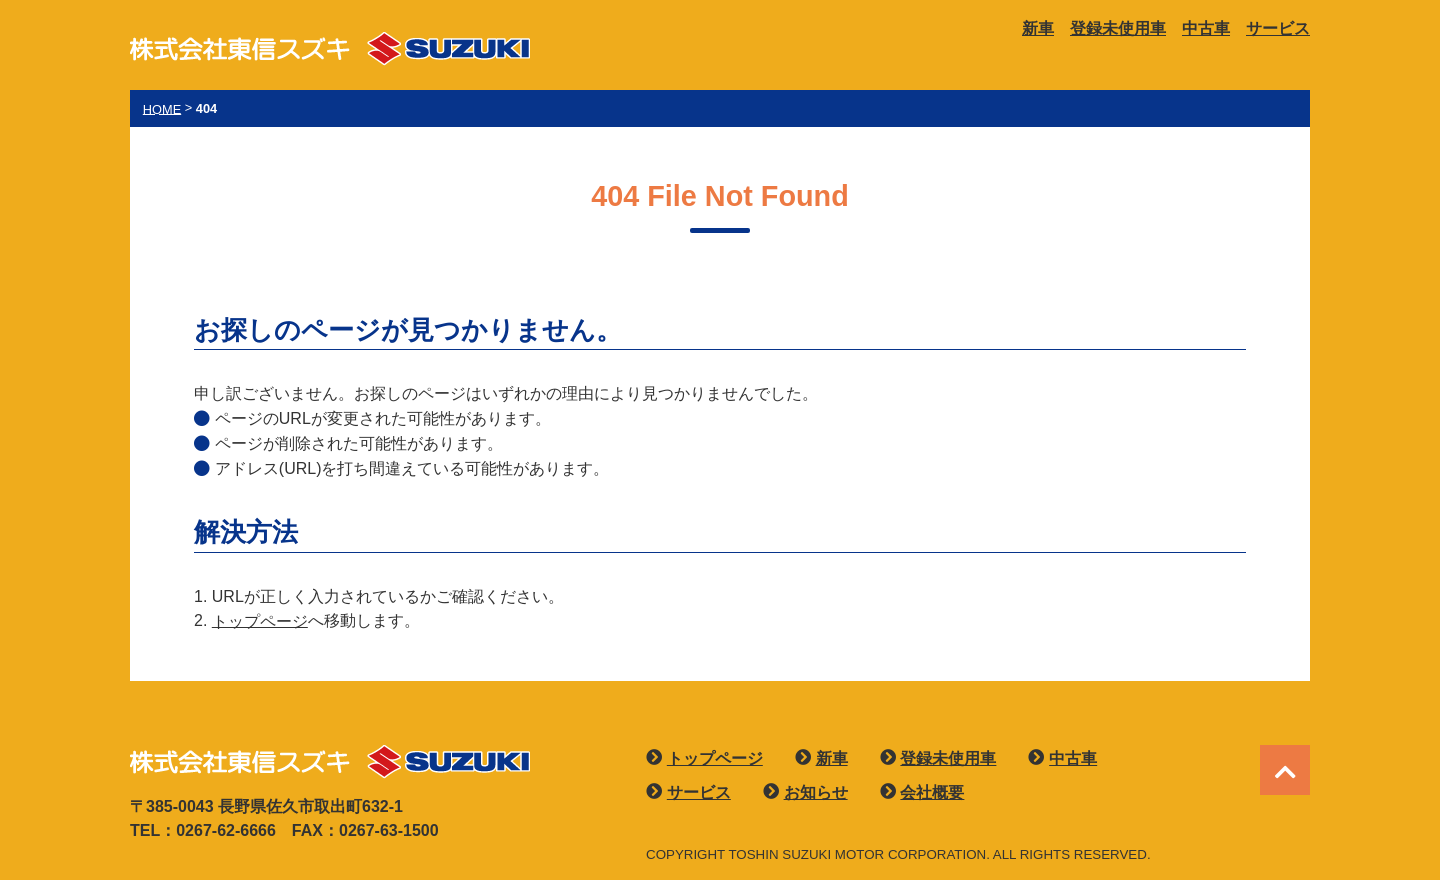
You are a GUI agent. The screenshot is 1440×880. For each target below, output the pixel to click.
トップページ (260, 620)
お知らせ (816, 792)
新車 (1038, 28)
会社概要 (932, 792)
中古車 (1206, 28)
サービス (1278, 28)
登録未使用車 (1118, 28)
